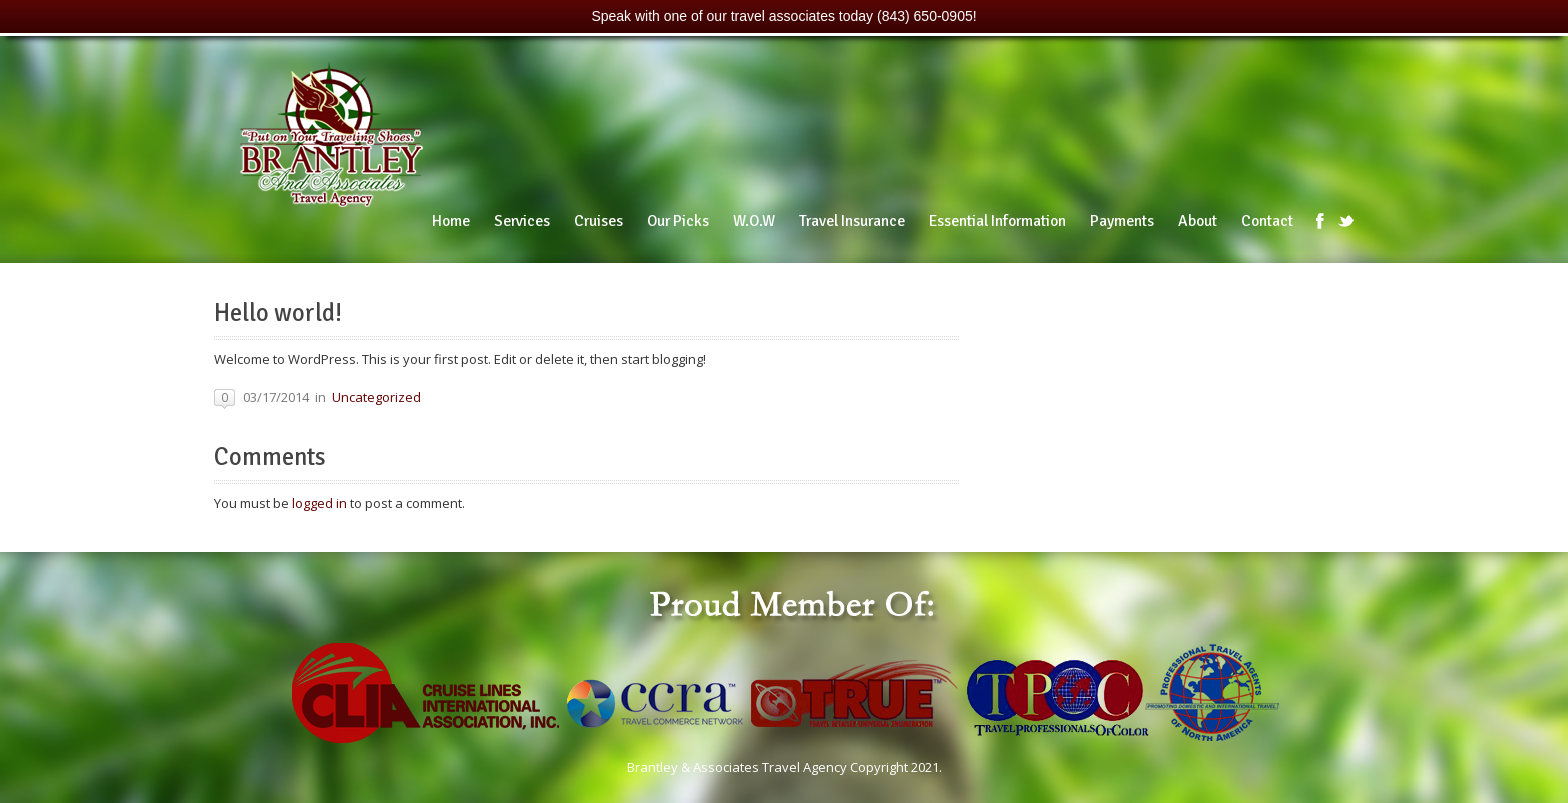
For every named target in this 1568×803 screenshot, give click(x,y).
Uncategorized (376, 397)
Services (522, 221)
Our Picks (678, 221)
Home (451, 221)
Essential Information (997, 221)
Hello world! (278, 313)
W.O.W (754, 221)
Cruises (598, 221)
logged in (319, 503)
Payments (1122, 221)
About (1197, 221)
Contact (1267, 221)
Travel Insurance (852, 221)
